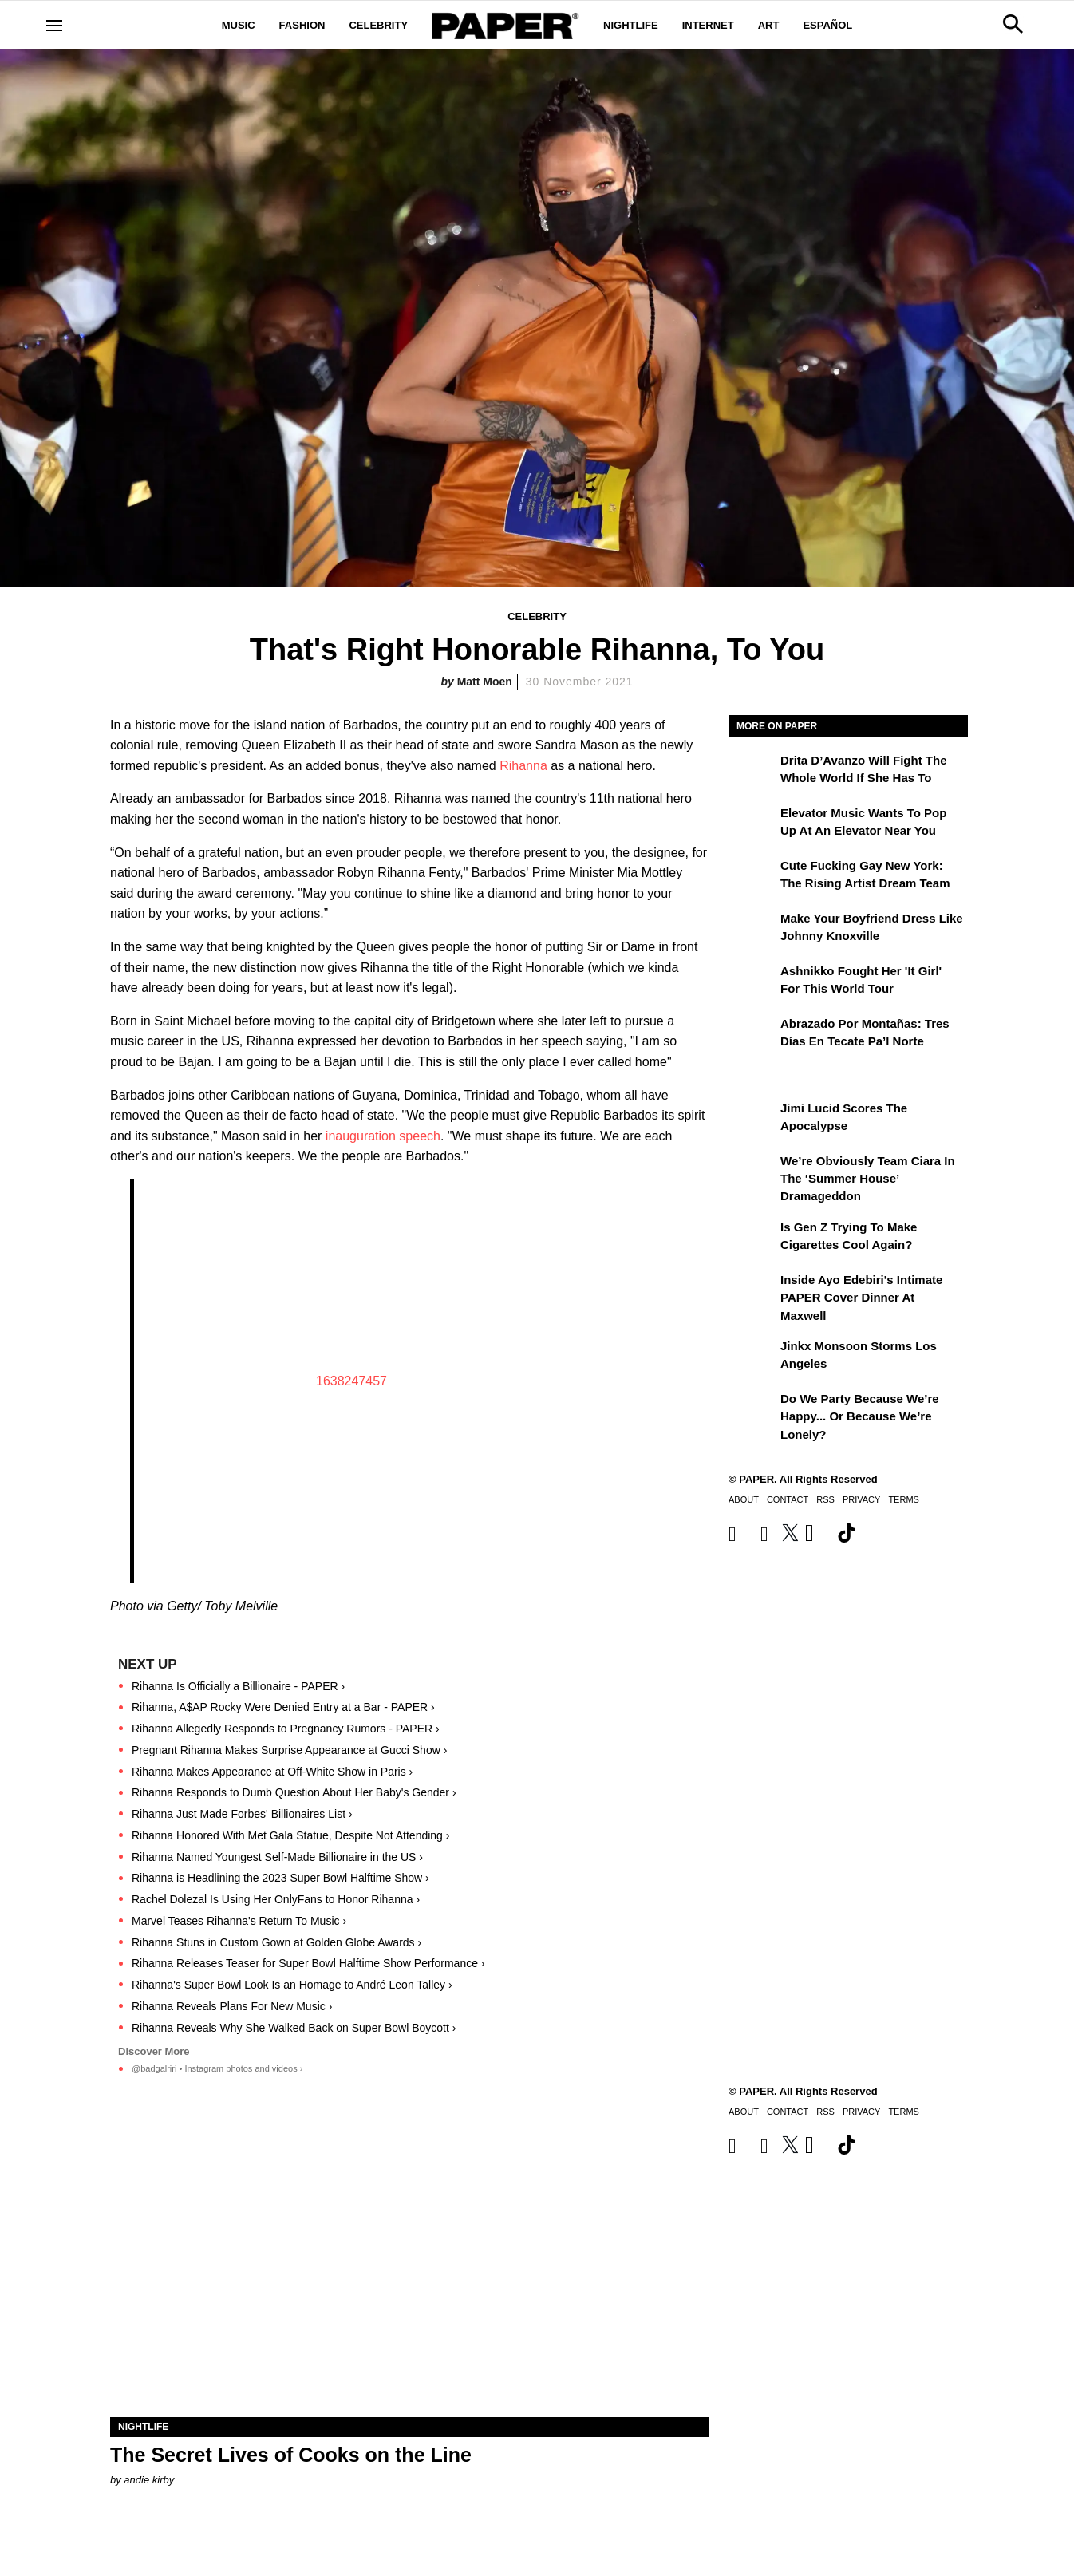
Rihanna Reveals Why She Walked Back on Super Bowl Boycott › (294, 2027)
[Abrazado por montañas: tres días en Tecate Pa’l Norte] (752, 1035)
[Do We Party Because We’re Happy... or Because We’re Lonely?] (752, 1410)
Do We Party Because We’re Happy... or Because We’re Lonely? (859, 1416)
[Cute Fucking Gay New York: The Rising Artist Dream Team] (752, 877)
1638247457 (351, 1381)
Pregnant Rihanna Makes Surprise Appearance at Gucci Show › (289, 1750)
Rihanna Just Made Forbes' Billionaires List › (242, 1814)
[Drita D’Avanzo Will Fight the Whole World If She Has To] (752, 772)
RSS (825, 1499)
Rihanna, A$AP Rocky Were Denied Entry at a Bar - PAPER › (283, 1707)
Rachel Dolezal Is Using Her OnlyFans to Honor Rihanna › (276, 1899)
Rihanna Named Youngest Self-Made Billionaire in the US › (277, 1857)
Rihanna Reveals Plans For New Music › (232, 2006)
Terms (903, 1499)
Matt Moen (484, 681)
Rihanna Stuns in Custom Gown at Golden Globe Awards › (276, 1942)
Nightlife (630, 25)
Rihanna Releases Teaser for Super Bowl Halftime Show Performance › (308, 1963)
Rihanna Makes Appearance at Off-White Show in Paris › (272, 1771)
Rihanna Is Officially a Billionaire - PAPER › (238, 1686)
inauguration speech (383, 1136)
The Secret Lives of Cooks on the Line (291, 2455)
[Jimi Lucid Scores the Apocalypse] (752, 1120)
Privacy (861, 1499)
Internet (708, 25)
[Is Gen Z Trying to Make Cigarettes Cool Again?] (752, 1238)
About (744, 1499)
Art (769, 25)
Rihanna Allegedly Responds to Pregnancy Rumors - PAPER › (286, 1728)
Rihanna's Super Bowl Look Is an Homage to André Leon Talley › (292, 1984)
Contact (787, 1499)
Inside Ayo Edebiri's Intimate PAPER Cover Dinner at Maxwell (861, 1297)
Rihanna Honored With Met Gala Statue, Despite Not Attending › (290, 1835)
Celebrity (378, 25)
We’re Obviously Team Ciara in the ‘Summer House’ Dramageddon (867, 1178)
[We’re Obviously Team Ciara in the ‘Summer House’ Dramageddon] (752, 1172)
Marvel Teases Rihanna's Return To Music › (239, 1920)
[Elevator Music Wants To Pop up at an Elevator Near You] (752, 824)
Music (238, 25)
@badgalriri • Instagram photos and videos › (217, 2068)
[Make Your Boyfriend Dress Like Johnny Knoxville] (752, 930)
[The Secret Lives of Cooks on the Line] (409, 2267)
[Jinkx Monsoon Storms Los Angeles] (752, 1357)
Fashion (302, 25)
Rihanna (523, 765)
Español (827, 25)
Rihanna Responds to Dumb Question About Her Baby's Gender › (294, 1792)
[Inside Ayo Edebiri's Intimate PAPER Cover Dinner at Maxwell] (752, 1291)
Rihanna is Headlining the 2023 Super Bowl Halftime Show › (280, 1877)
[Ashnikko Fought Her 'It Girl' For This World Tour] (752, 982)
